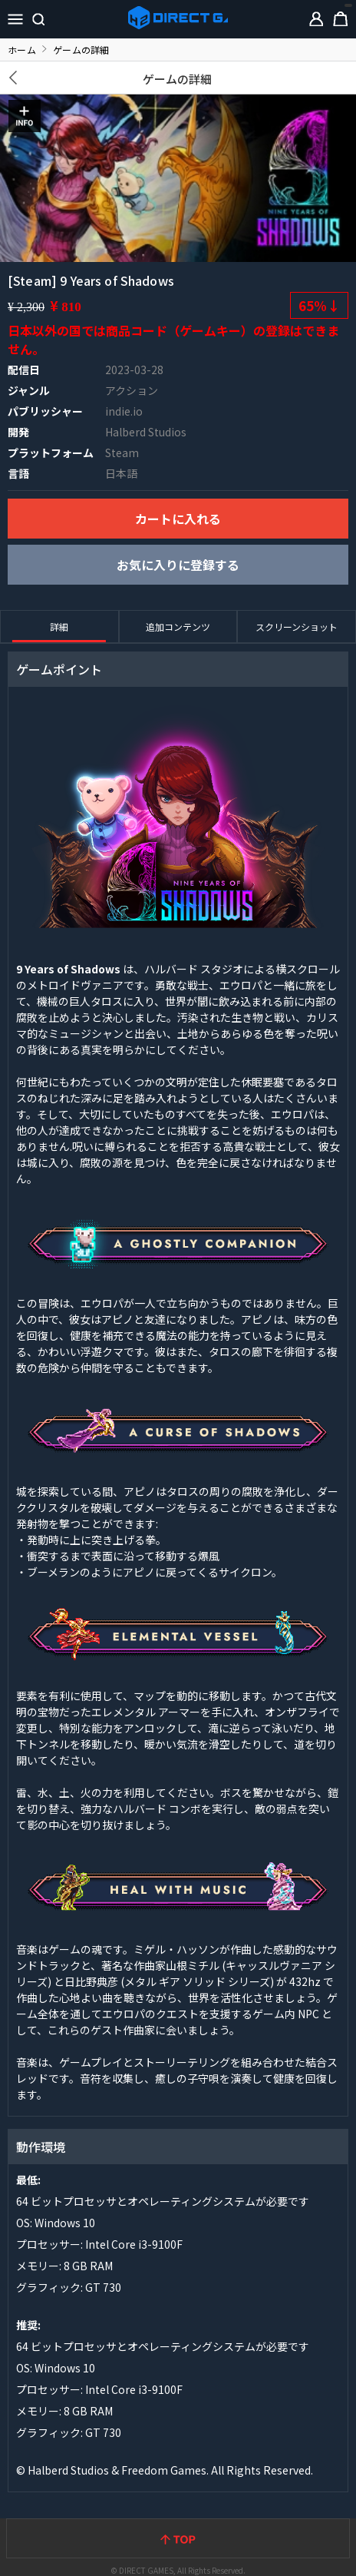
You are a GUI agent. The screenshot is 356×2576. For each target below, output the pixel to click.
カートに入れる (178, 518)
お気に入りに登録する (178, 564)
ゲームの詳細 (178, 79)
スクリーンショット (296, 626)
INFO (24, 116)
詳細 (59, 626)
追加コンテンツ (178, 626)
